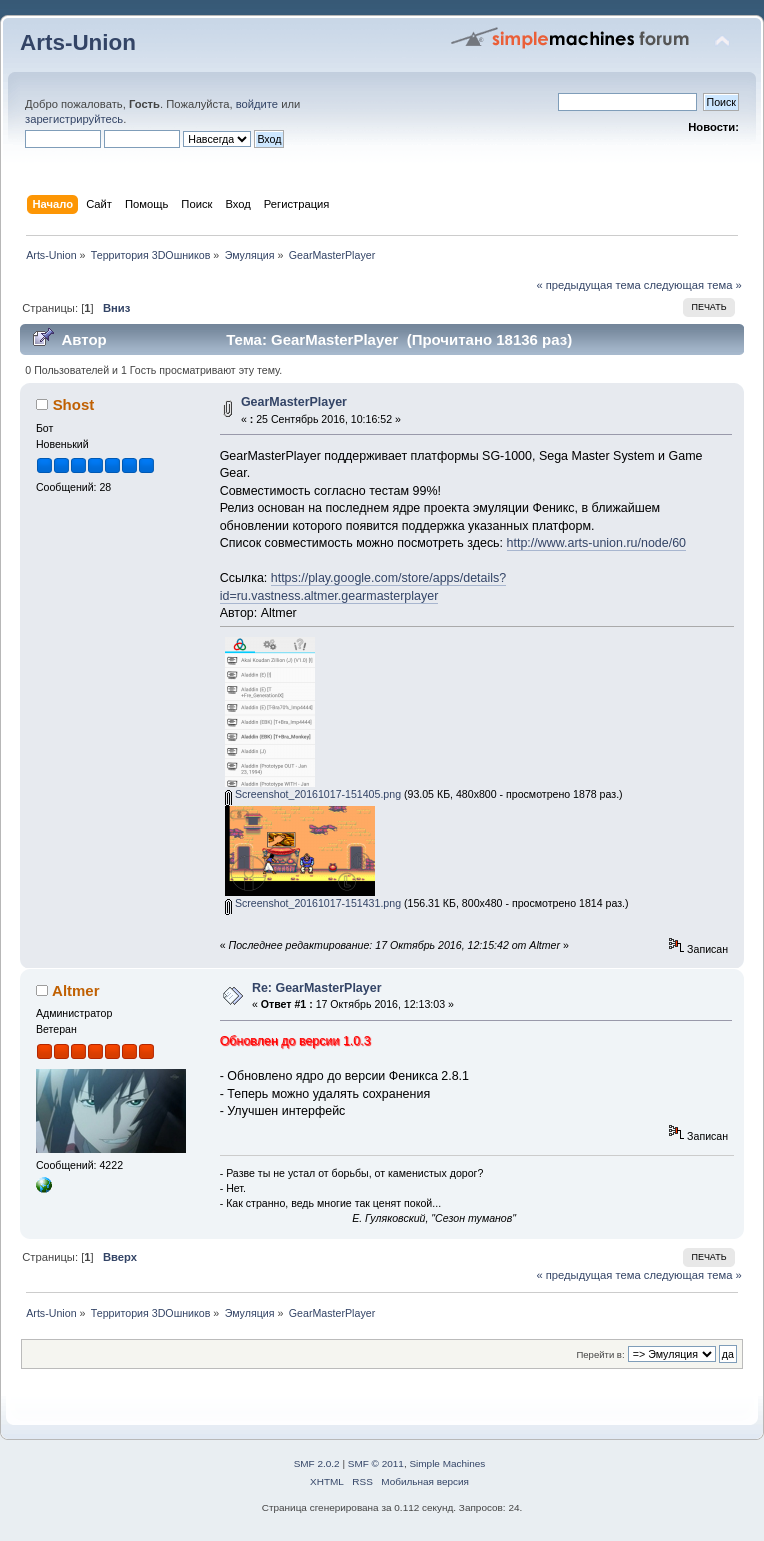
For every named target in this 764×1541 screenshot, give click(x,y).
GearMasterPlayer (294, 402)
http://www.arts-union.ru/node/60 (597, 543)
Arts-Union (78, 42)
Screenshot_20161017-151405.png (313, 794)
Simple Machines (447, 1463)
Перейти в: (600, 1354)
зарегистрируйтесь (74, 119)
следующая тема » (693, 285)
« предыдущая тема (588, 285)
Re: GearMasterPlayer (317, 988)
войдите (257, 104)
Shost (74, 404)
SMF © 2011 (376, 1463)
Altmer (75, 990)
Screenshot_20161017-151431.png (313, 903)
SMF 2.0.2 (317, 1463)
